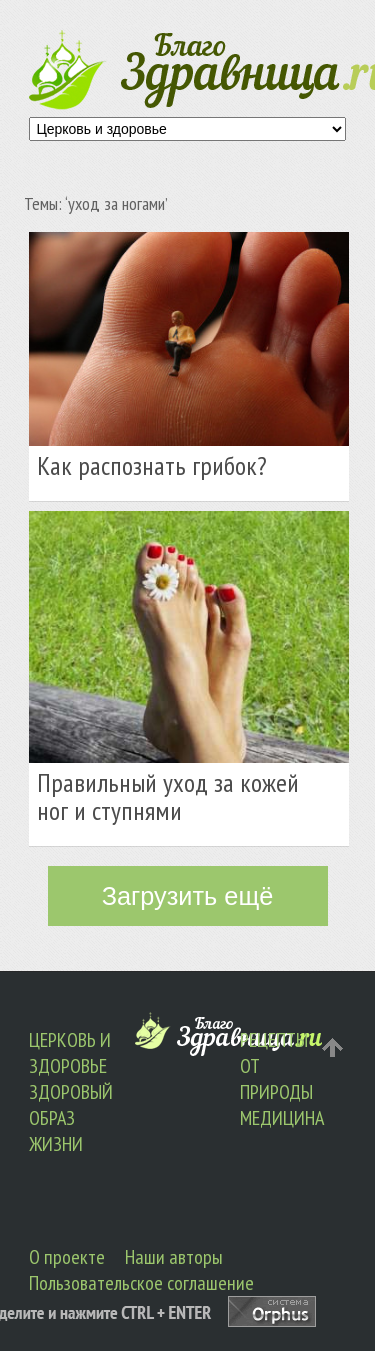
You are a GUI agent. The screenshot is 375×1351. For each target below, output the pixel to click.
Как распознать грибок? (152, 465)
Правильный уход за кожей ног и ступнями (168, 796)
